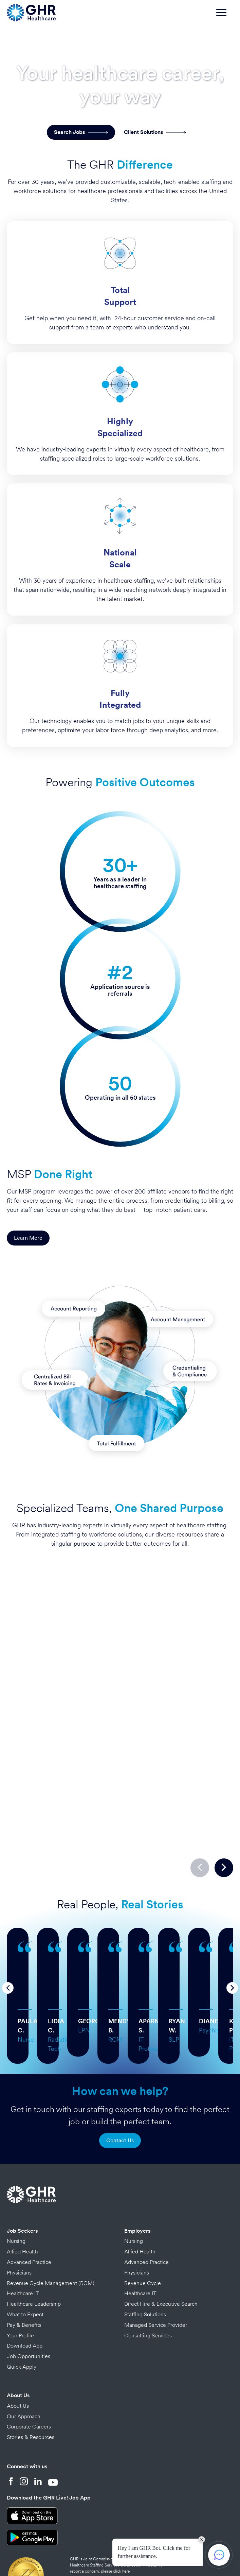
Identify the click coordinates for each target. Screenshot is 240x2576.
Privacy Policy (76, 2544)
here (126, 2510)
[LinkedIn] (38, 2421)
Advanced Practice (29, 2201)
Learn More (28, 1238)
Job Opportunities (28, 2295)
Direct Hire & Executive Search (161, 2242)
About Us (18, 2334)
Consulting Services (148, 2274)
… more (108, 1943)
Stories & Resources (30, 2376)
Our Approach (23, 2355)
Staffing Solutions (145, 2253)
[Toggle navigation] (224, 16)
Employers (137, 2169)
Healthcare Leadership (34, 2242)
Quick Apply (21, 2305)
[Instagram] (24, 2421)
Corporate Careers (29, 2365)
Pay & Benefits (24, 2264)
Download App (24, 2284)
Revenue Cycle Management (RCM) (50, 2222)
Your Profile (20, 2274)
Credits (101, 2544)
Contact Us (120, 2079)
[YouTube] (53, 2421)
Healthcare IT (23, 2232)
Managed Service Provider (155, 2264)
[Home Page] (31, 11)
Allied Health (22, 2190)
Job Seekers (22, 2169)
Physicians (19, 2211)
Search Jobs (81, 132)
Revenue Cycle (142, 2222)
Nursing (16, 2180)
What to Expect (25, 2253)
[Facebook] (11, 2421)
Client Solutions (155, 132)
